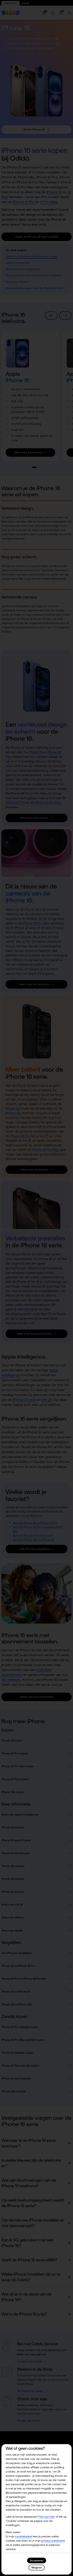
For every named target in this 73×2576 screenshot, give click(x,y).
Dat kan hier (47, 2516)
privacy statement (53, 2540)
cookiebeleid (23, 2536)
